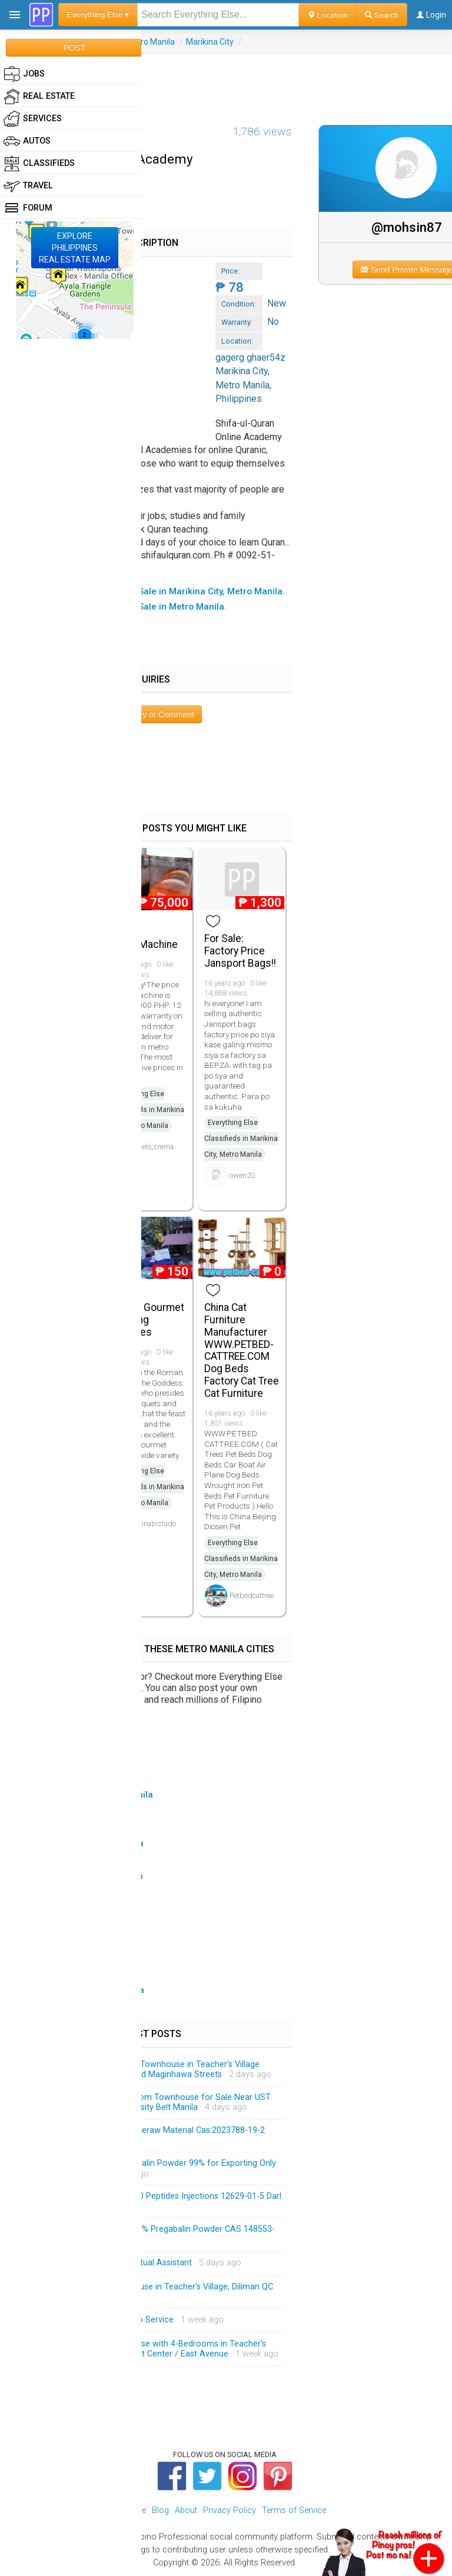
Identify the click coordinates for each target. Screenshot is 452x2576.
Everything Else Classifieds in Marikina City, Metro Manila (147, 1110)
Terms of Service (294, 2510)
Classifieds (39, 163)
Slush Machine (144, 944)
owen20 (242, 1175)
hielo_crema (155, 1146)
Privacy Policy (229, 2510)
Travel (28, 186)
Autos (27, 141)
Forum (28, 208)
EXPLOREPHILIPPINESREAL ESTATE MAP (75, 247)
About (186, 2510)
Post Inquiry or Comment (148, 714)
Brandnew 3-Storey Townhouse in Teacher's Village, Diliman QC (152, 2287)
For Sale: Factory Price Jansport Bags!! (240, 951)
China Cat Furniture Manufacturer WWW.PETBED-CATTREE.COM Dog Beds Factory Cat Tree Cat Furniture (241, 1350)
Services (33, 119)
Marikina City (210, 41)
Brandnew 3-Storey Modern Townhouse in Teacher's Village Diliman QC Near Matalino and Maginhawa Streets (146, 2069)
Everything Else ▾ (98, 14)
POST (74, 47)
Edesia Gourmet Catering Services (147, 1320)
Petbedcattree (252, 1595)
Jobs (24, 74)
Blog (160, 2510)
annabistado (156, 1523)
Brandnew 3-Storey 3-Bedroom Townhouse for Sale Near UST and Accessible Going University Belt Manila (151, 2102)
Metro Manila (150, 41)
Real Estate (39, 96)
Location (327, 14)
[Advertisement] (226, 80)
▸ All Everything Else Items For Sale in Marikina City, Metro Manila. (148, 591)
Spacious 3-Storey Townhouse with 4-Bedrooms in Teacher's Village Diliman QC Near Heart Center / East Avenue (149, 2349)
